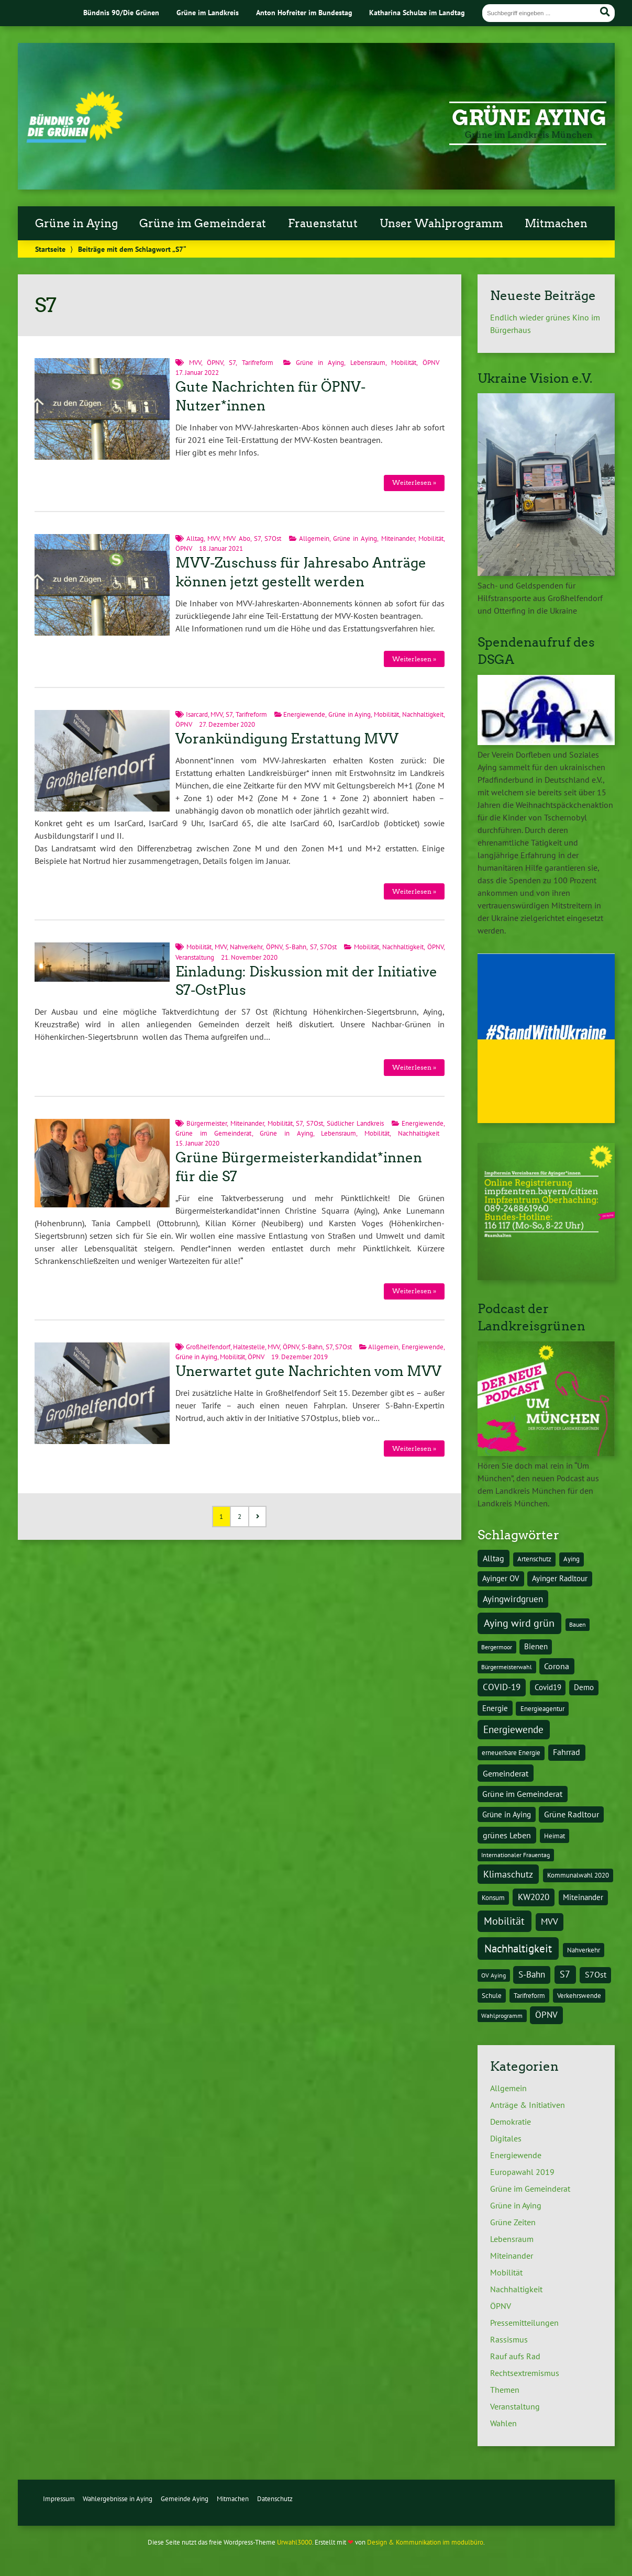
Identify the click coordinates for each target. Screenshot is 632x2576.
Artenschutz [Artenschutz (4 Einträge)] (534, 1558)
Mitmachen (556, 223)
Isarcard (197, 714)
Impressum (59, 2498)
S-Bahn (295, 946)
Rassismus (509, 2339)
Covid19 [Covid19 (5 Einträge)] (548, 1687)
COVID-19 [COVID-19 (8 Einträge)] (501, 1687)
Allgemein (314, 538)
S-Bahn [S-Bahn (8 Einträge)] (531, 1974)
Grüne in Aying (76, 223)
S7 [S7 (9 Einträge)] (565, 1974)
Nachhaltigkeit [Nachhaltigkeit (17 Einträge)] (518, 1948)
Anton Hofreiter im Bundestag (304, 12)
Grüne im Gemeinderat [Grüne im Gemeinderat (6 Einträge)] (522, 1794)
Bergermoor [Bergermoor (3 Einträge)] (496, 1647)
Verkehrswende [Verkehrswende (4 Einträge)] (579, 1995)
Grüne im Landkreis (207, 12)
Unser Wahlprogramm (441, 223)
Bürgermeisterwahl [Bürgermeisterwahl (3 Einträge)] (506, 1667)
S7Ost (272, 538)
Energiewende (304, 714)
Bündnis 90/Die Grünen (121, 12)
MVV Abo (236, 538)
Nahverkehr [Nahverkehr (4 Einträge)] (583, 1950)
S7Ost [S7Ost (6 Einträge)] (595, 1974)
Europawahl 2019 (522, 2172)
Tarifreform (257, 362)
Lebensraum (367, 362)
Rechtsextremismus (524, 2373)
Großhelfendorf (208, 1346)
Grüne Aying (529, 117)
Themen (504, 2389)
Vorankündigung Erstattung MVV (286, 738)
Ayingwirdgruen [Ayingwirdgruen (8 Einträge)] (513, 1599)
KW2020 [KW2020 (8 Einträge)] (533, 1897)
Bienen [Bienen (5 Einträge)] (536, 1646)
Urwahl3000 (294, 2542)
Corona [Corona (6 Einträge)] (556, 1666)
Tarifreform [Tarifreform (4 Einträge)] (529, 1995)
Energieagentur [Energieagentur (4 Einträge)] (542, 1708)
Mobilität (403, 362)
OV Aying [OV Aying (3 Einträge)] (493, 1975)
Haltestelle (249, 1346)
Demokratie (510, 2121)
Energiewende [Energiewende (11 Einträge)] (513, 1729)
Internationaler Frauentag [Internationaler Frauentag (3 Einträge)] (515, 1855)
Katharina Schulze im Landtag (417, 12)
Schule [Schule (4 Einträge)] (492, 1995)
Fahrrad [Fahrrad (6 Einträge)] (566, 1752)
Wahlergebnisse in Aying (117, 2498)
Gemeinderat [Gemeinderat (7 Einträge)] (505, 1773)
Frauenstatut (323, 223)
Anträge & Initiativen (527, 2105)
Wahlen (503, 2423)
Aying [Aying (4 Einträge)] (571, 1558)
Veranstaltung (194, 957)
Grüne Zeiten (513, 2222)
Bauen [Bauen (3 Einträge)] (577, 1624)
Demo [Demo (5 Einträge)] (584, 1687)
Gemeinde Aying (184, 2498)
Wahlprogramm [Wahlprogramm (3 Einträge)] (502, 2015)
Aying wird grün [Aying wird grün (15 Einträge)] (519, 1623)
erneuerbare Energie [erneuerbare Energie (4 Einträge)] (511, 1752)
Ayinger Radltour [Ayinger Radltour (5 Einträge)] (559, 1578)
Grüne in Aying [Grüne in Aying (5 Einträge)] (506, 1814)
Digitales (506, 2138)
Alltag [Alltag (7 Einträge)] (493, 1557)
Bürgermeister (206, 1123)
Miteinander (398, 538)
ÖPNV (215, 362)
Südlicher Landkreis (355, 1123)
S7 (232, 362)
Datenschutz (275, 2498)
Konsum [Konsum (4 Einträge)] (493, 1897)
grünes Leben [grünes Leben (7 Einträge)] (507, 1834)
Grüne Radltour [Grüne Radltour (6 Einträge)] (571, 1814)
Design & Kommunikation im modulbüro (425, 2542)
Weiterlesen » (414, 482)
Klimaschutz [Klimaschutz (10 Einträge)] (508, 1874)
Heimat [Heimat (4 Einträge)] (554, 1835)
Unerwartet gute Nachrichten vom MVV (308, 1371)
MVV (195, 362)
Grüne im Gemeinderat (202, 223)
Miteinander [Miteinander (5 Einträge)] (583, 1897)
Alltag (195, 538)
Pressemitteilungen (524, 2322)
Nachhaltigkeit (422, 714)
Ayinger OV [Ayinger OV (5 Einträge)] (500, 1578)
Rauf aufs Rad (515, 2356)
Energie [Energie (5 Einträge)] (495, 1708)
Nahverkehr (246, 946)
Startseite (50, 249)
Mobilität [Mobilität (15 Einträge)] (504, 1921)
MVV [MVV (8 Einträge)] (549, 1921)
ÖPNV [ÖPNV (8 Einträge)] (546, 2014)
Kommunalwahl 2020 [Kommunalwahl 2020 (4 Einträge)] (578, 1875)
